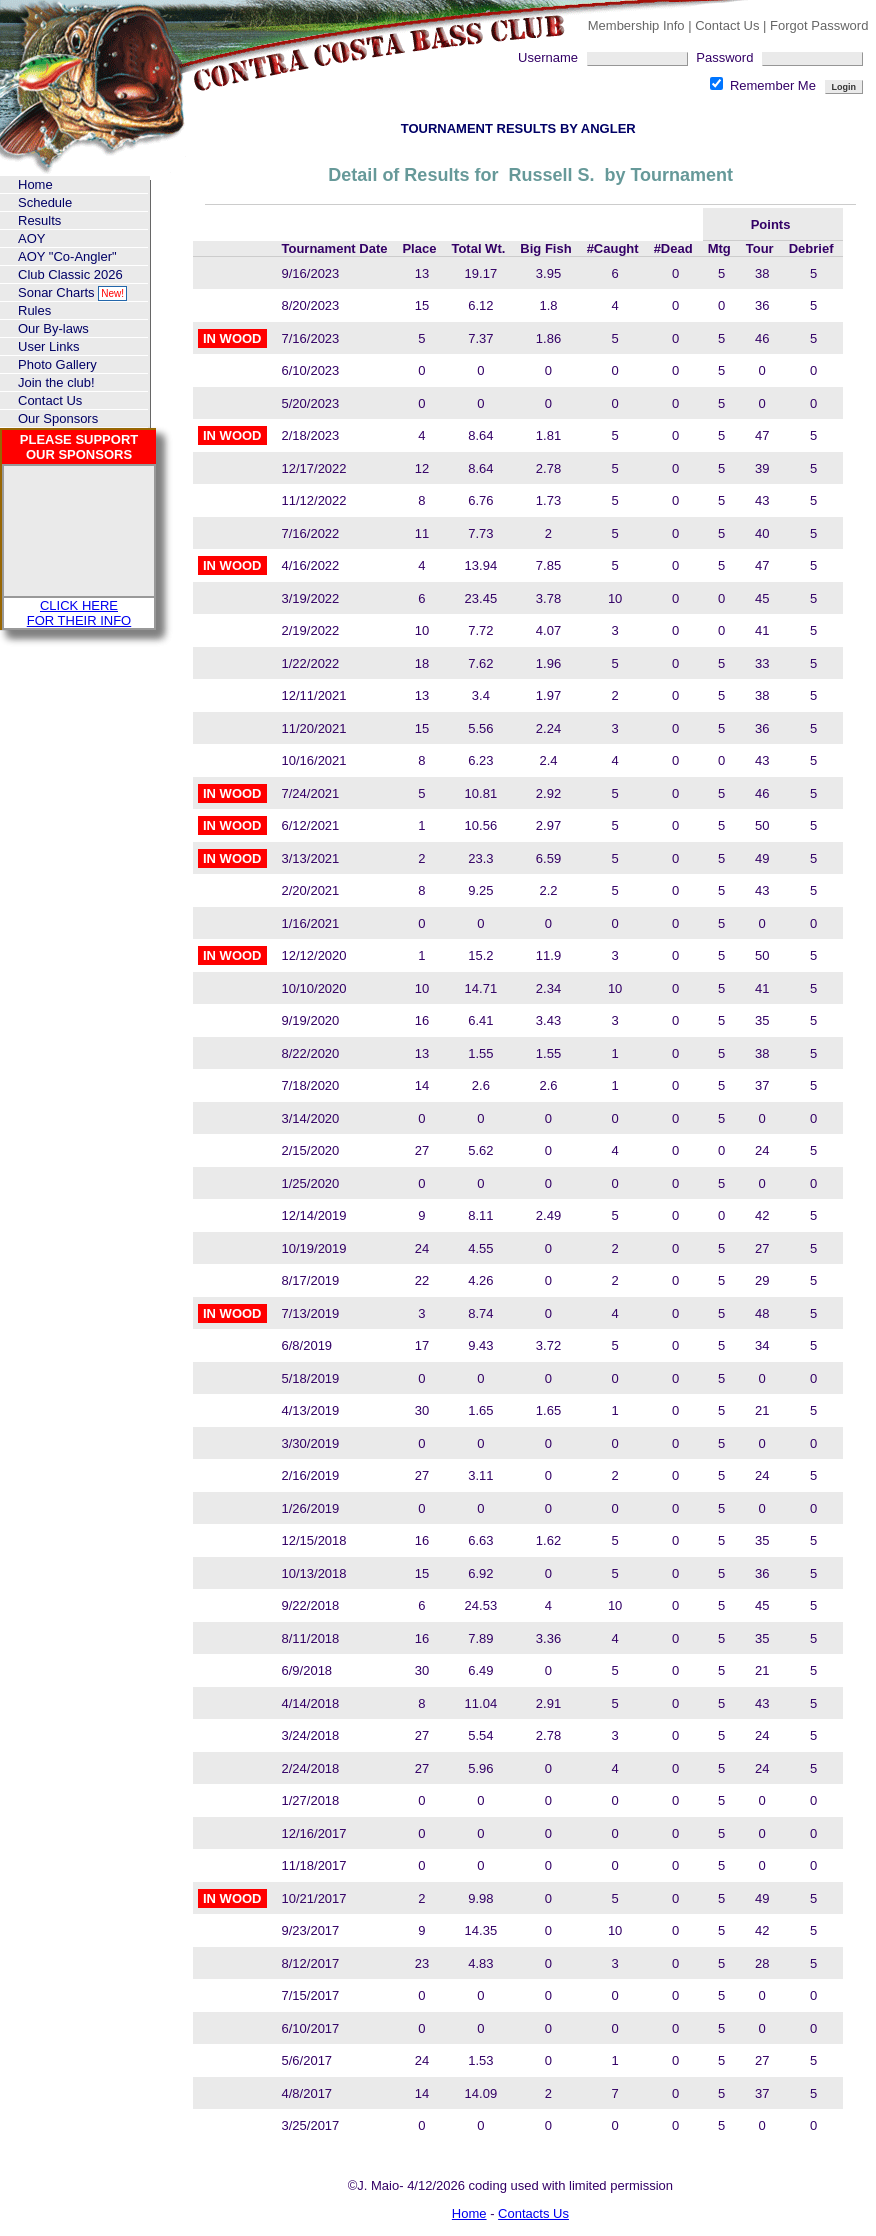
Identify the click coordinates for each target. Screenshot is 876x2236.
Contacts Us (533, 2213)
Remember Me (764, 85)
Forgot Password (819, 25)
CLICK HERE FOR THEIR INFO (79, 613)
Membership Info (636, 25)
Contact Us (729, 25)
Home (469, 2213)
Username (607, 57)
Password (779, 57)
